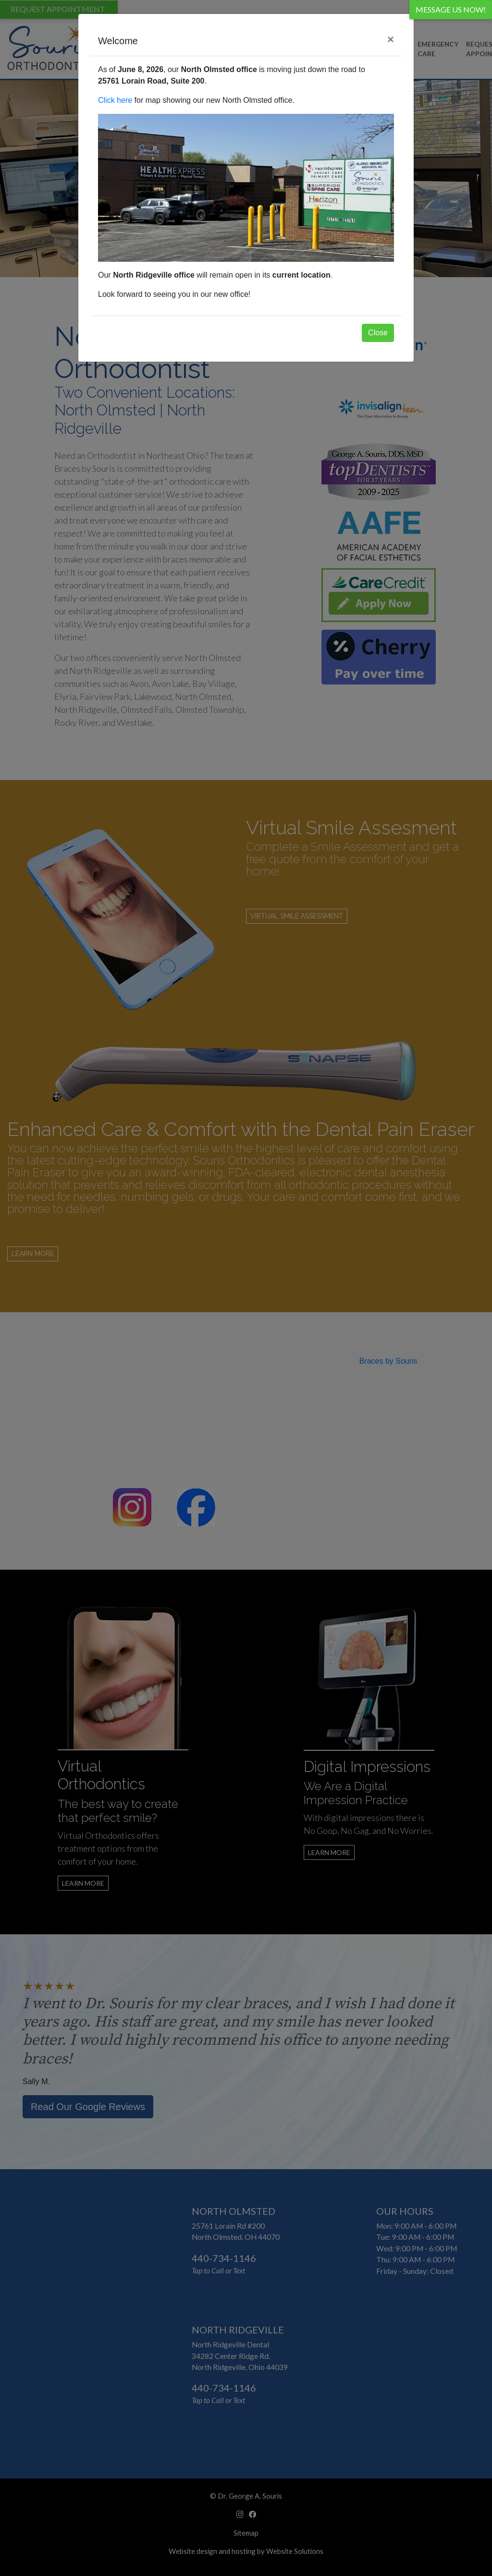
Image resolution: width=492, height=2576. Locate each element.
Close (378, 333)
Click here (115, 100)
